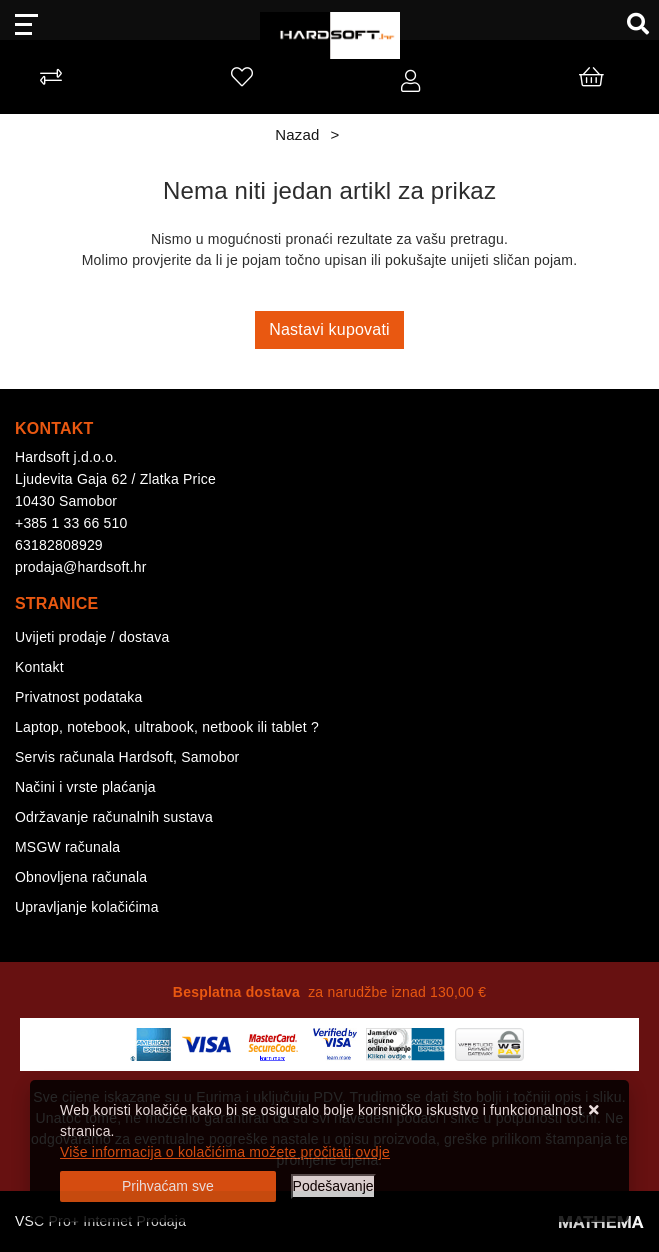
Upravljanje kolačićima (87, 907)
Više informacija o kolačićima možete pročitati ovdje (225, 1152)
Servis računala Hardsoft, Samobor (127, 757)
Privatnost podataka (79, 697)
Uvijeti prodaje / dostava (92, 637)
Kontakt (39, 667)
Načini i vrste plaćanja (85, 787)
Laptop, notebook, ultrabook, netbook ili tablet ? (167, 727)
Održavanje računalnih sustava (114, 817)
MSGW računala (67, 847)
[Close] (168, 1186)
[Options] (333, 1186)
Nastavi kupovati (329, 329)
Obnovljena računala (81, 877)
